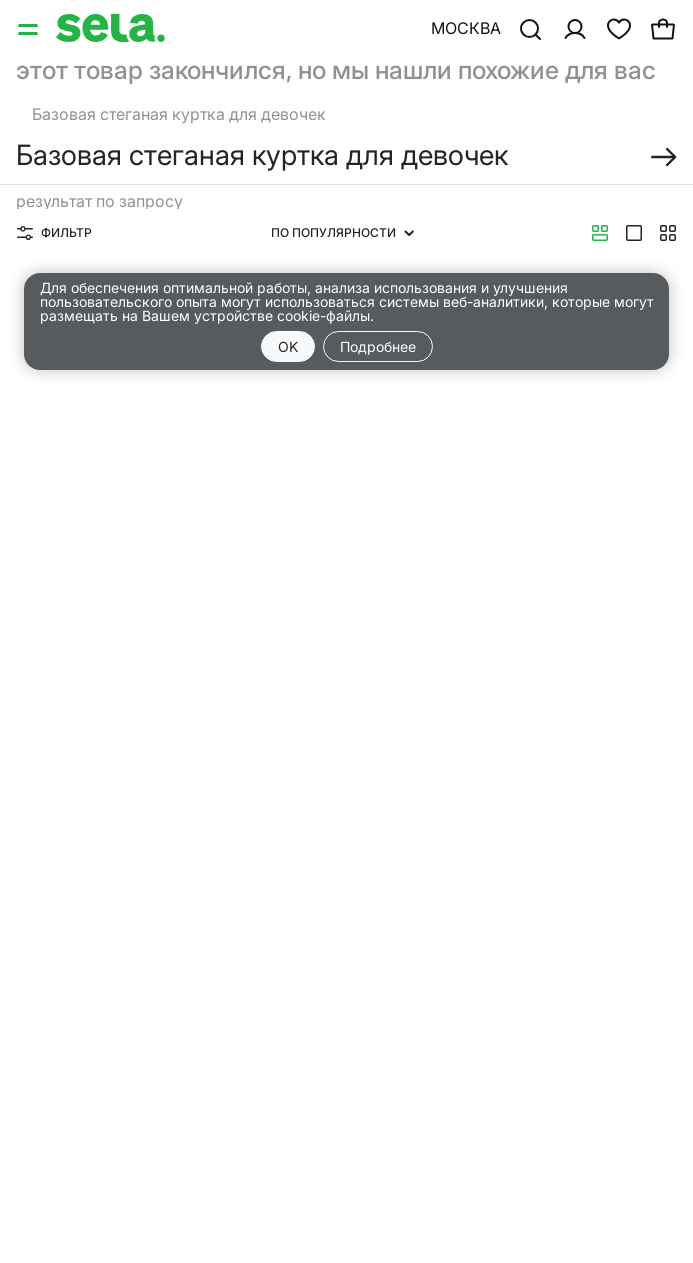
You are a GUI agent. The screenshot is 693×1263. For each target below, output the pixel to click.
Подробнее (378, 346)
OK (288, 346)
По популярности (342, 232)
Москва (466, 28)
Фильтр (54, 232)
